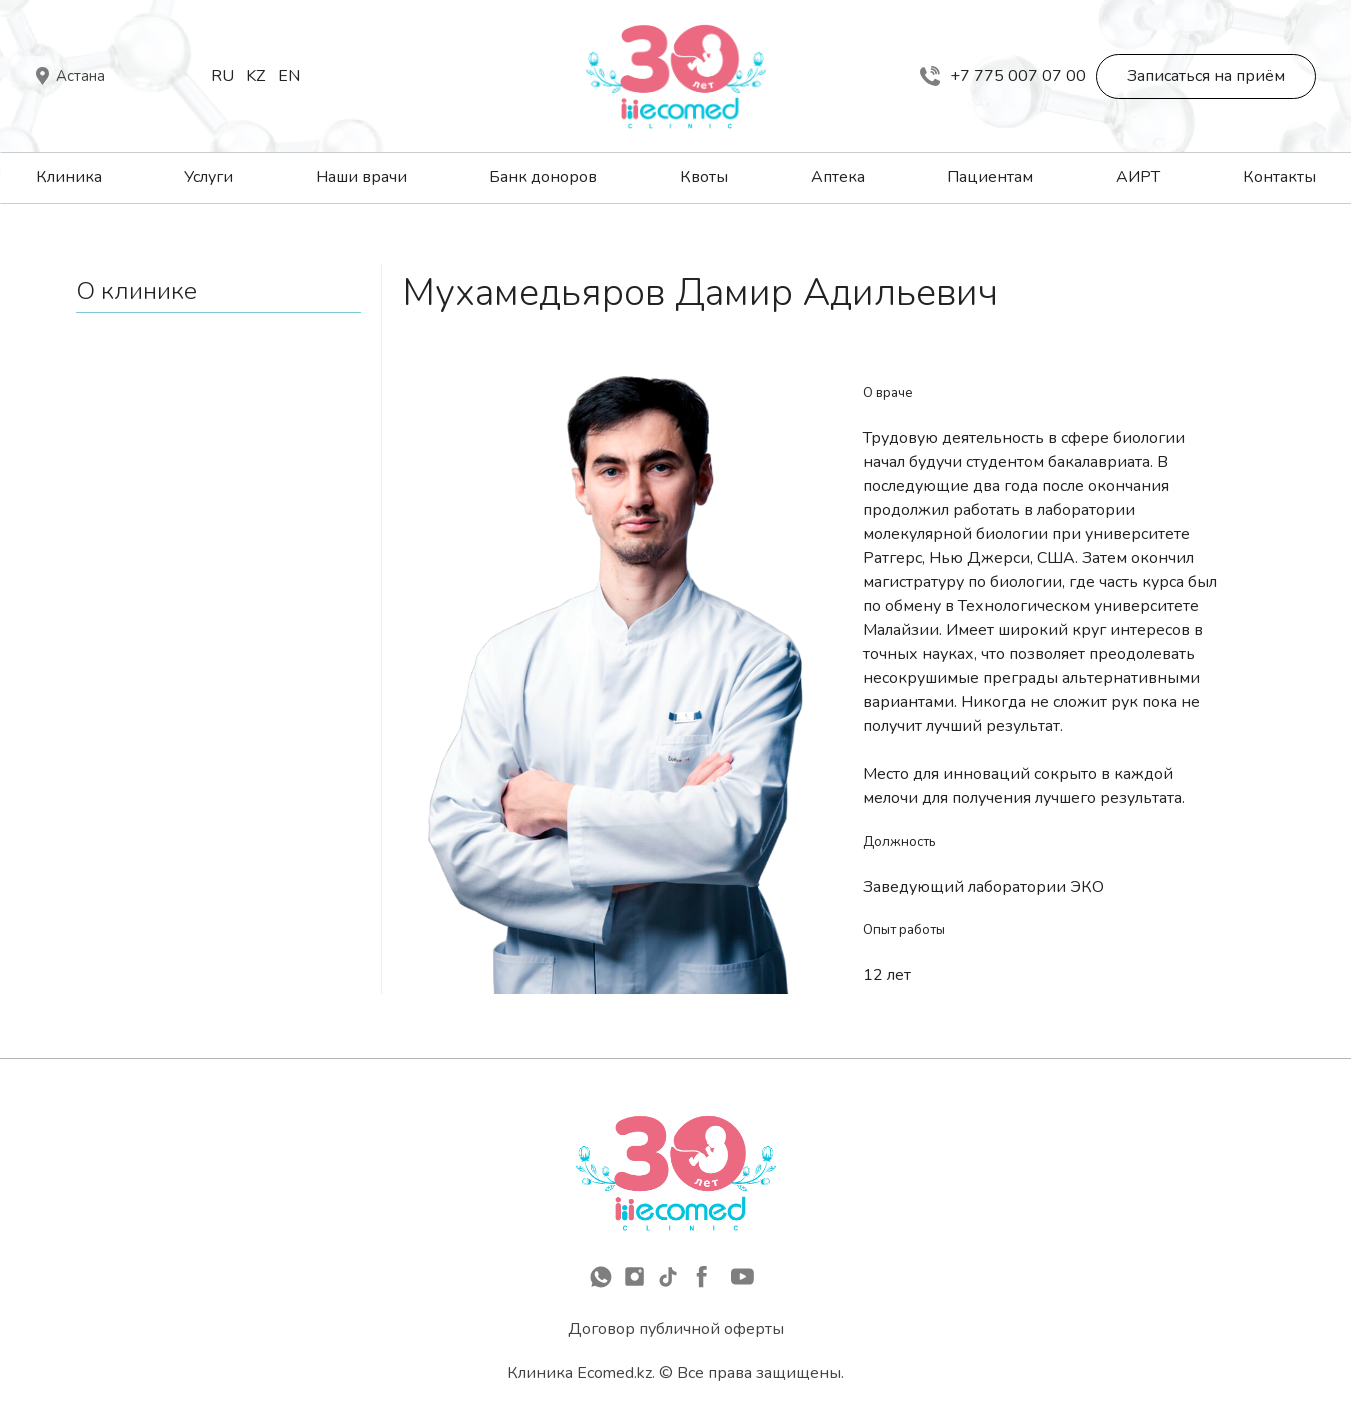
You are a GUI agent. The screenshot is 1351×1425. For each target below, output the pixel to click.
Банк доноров (543, 177)
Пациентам (990, 177)
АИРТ (1138, 177)
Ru (222, 76)
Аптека (838, 177)
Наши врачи (361, 177)
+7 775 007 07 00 (1003, 76)
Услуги (208, 177)
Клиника (69, 177)
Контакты (1279, 177)
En (289, 76)
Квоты (704, 177)
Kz (255, 76)
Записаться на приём (1206, 76)
